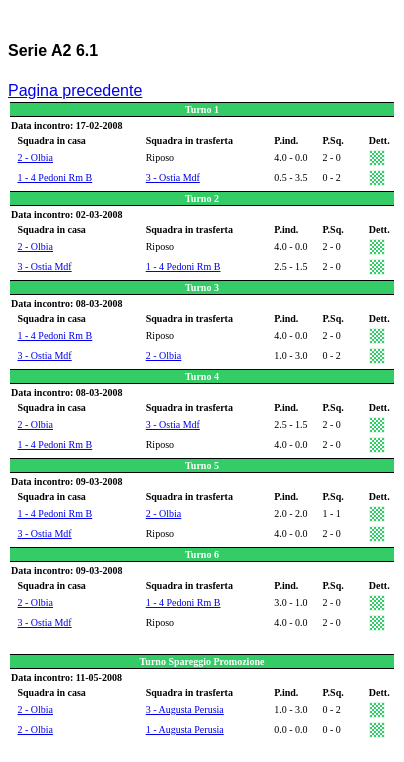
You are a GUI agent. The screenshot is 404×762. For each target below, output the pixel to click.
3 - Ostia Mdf (173, 177)
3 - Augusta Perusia (185, 709)
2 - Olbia (36, 157)
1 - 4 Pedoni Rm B (55, 177)
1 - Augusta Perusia (185, 729)
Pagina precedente (75, 90)
